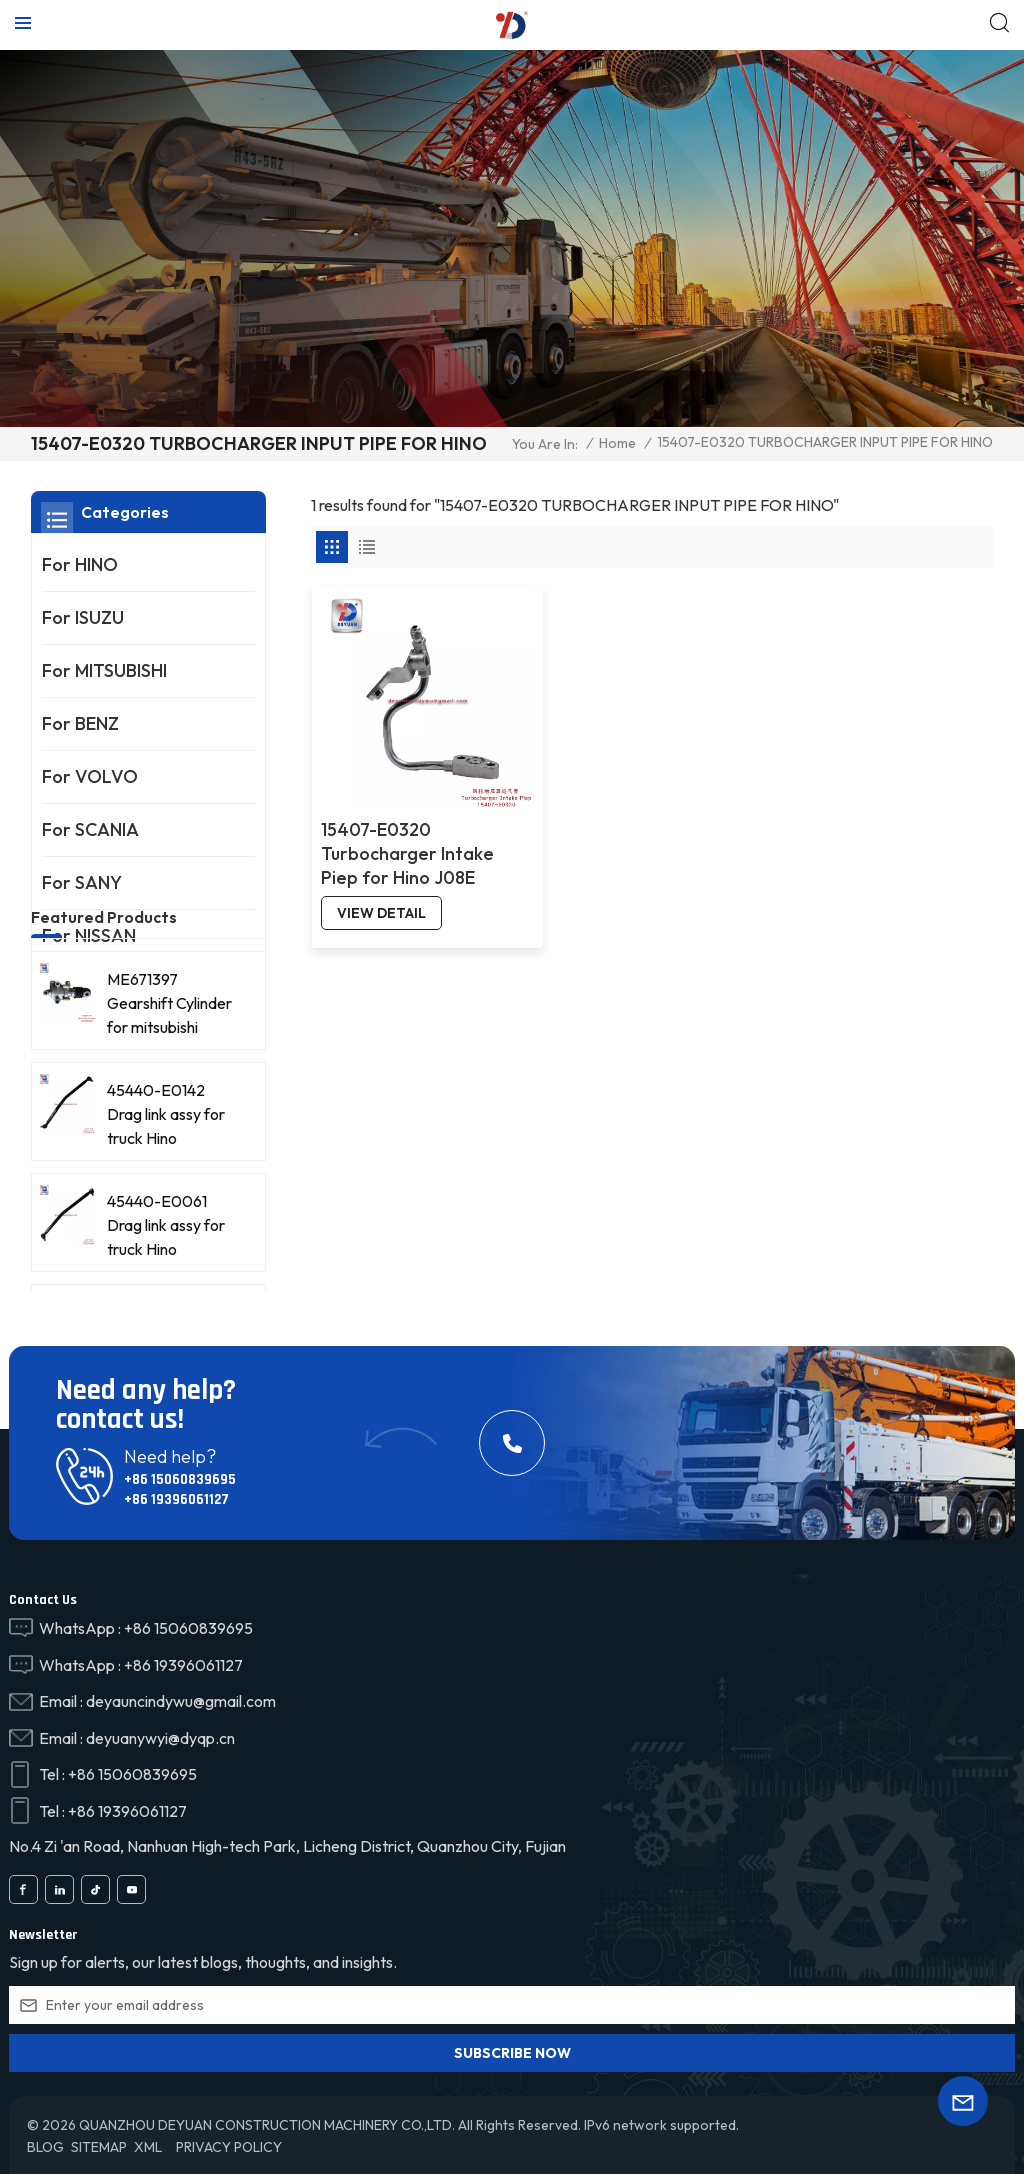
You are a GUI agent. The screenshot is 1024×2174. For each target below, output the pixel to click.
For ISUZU (83, 617)
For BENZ (80, 723)
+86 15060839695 (179, 1480)
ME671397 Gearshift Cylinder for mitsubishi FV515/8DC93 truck (169, 1106)
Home (617, 443)
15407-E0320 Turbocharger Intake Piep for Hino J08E (406, 840)
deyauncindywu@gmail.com (181, 1700)
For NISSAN (89, 935)
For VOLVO (90, 776)
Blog (45, 2146)
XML (148, 2146)
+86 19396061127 (176, 1499)
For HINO (80, 564)
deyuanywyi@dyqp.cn (160, 1737)
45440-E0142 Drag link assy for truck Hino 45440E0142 (166, 1217)
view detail (380, 900)
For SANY (82, 882)
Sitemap (99, 2146)
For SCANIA (90, 829)
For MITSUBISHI (104, 670)
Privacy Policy (229, 2146)
